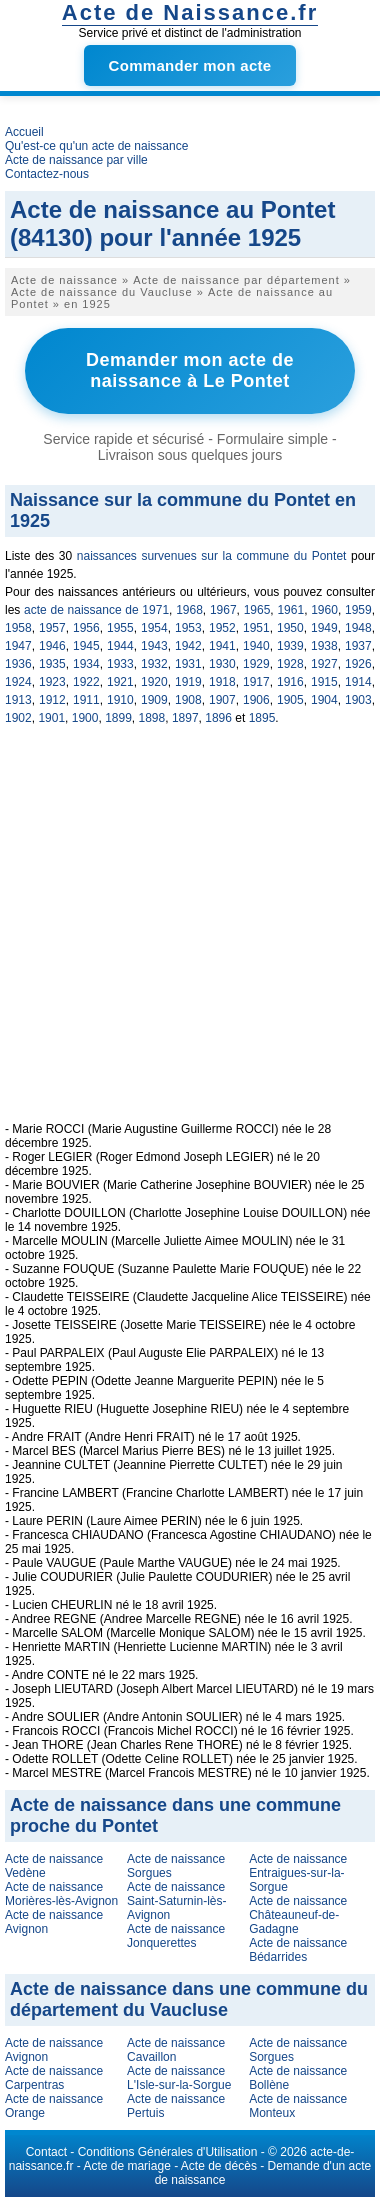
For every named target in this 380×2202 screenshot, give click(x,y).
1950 (290, 628)
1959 (358, 610)
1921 (120, 682)
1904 (324, 700)
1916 (290, 682)
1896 (218, 718)
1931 (188, 664)
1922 (86, 682)
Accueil (24, 132)
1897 (185, 718)
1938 (324, 646)
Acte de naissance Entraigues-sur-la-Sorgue (298, 1873)
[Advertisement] (192, 934)
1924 (18, 682)
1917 (256, 682)
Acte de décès (219, 2166)
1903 (358, 700)
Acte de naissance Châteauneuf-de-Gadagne (298, 1915)
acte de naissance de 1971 (96, 610)
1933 (120, 664)
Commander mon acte (190, 65)
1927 (324, 664)
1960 (324, 610)
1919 (188, 682)
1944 (120, 646)
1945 (86, 646)
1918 (222, 682)
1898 (152, 718)
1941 (222, 646)
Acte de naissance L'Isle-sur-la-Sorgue (179, 2078)
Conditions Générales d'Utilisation (168, 2152)
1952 (222, 628)
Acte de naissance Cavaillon (176, 2050)
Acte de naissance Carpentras (54, 2078)
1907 (222, 700)
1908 (188, 700)
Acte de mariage (126, 2166)
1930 (222, 664)
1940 (256, 646)
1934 (86, 664)
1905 (290, 700)
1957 (52, 628)
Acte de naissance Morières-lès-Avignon (61, 1894)
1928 (290, 664)
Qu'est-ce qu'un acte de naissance (96, 146)
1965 (257, 610)
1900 (85, 718)
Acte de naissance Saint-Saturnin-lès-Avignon (176, 1901)
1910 (120, 700)
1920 (154, 682)
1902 (18, 718)
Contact (46, 2152)
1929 (256, 664)
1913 (18, 700)
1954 (154, 628)
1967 (223, 610)
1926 (358, 664)
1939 (290, 646)
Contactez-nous (47, 174)
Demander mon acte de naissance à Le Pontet (190, 370)
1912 (52, 700)
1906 (256, 700)
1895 (262, 718)
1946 (52, 646)
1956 (86, 628)
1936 (18, 664)
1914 (358, 682)
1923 (52, 682)
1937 (358, 646)
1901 (51, 718)
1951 (256, 628)
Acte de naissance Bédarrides (298, 1950)
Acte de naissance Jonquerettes (176, 1936)
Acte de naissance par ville (76, 160)
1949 (324, 628)
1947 (18, 646)
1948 (358, 628)
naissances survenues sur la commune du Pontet (212, 556)
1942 (188, 646)
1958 (18, 628)
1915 (324, 682)
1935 (52, 664)
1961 (290, 610)
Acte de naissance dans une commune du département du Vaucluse (189, 1999)
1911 (86, 700)
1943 (154, 646)
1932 (154, 664)
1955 (120, 628)
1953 (188, 628)
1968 (189, 610)
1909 (154, 700)
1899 (118, 718)
